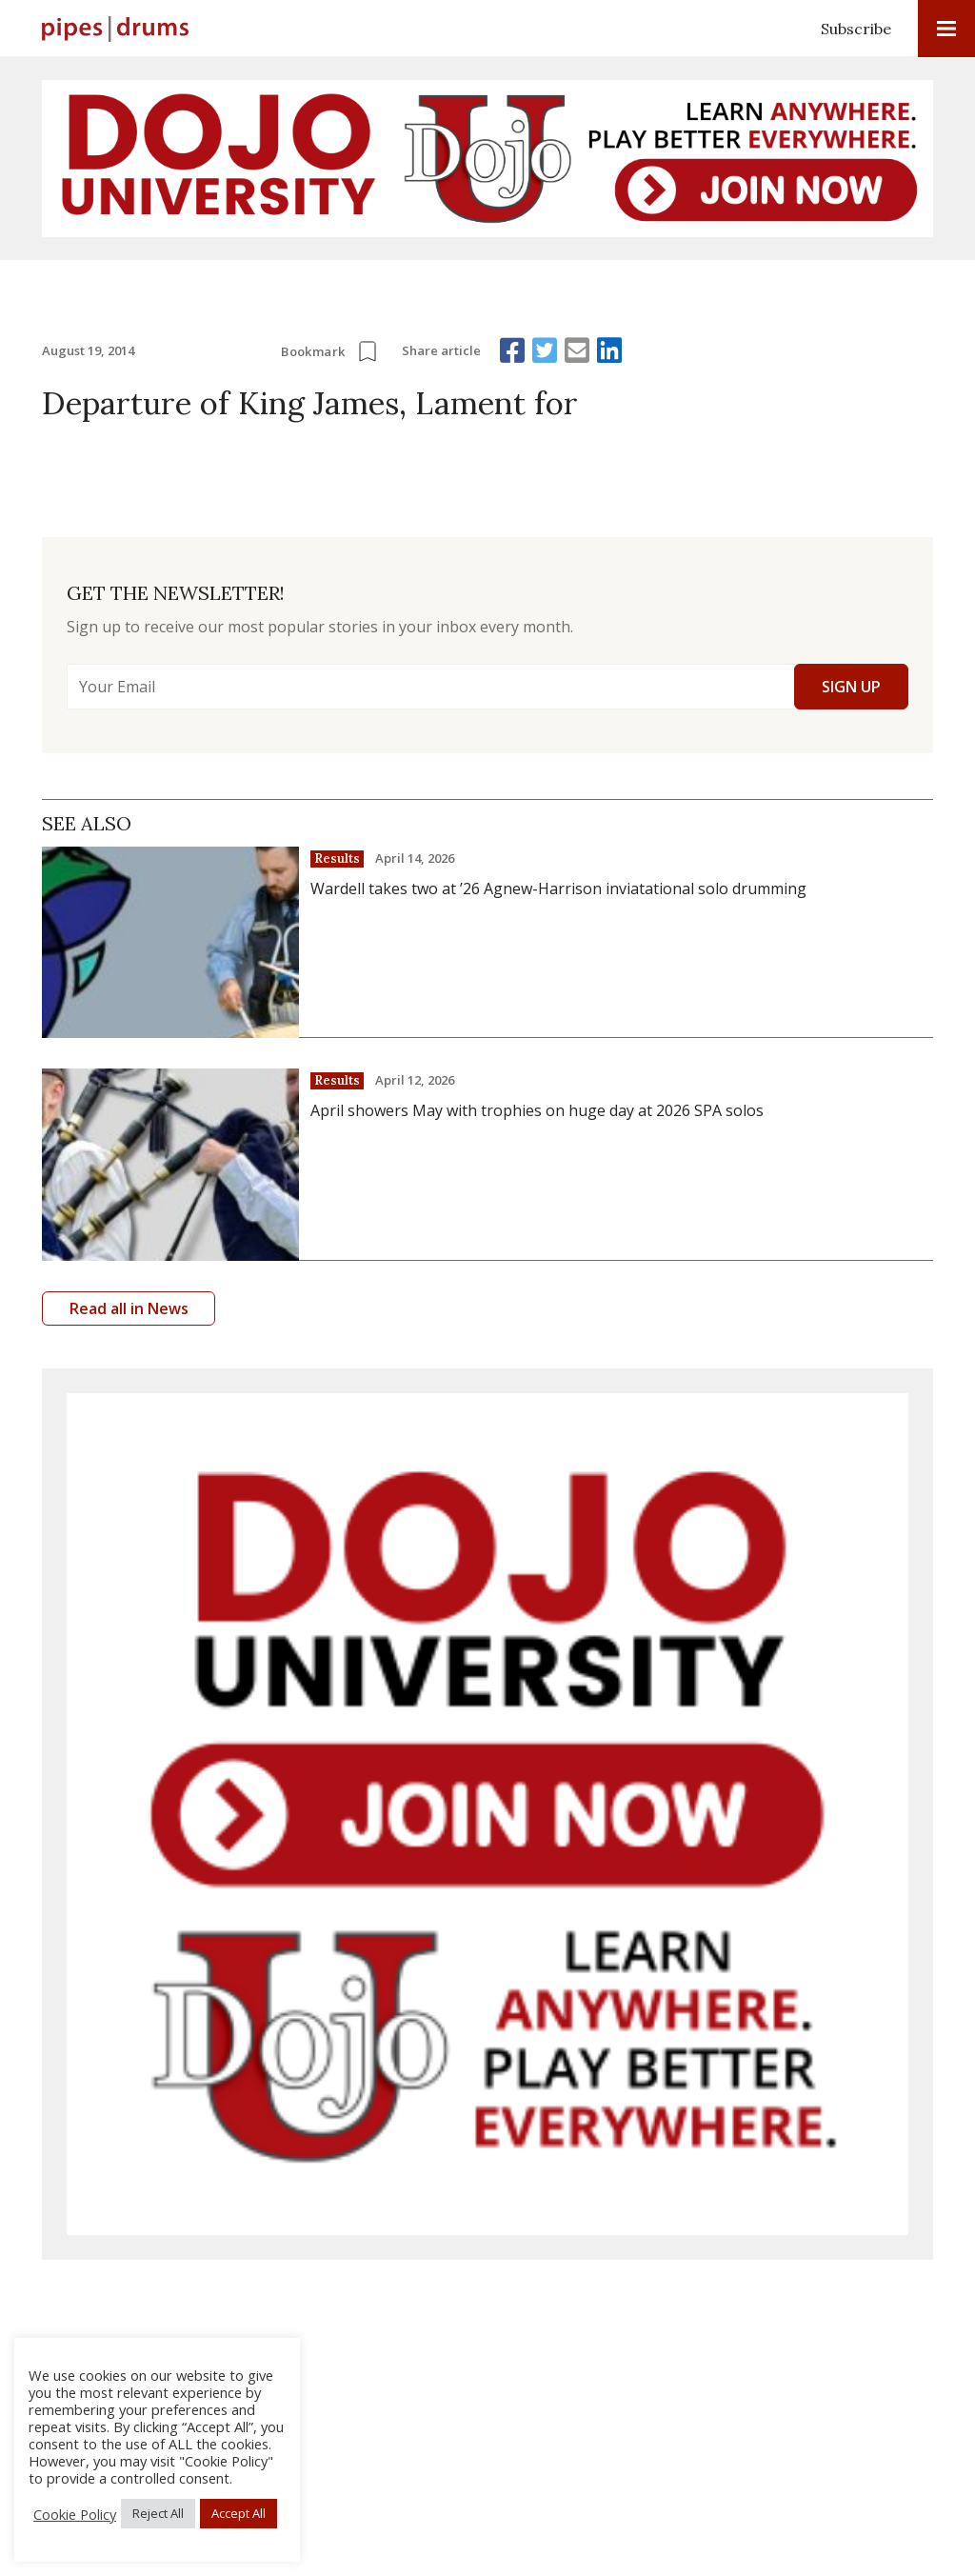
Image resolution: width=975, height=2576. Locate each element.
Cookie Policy (74, 2514)
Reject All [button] (158, 2513)
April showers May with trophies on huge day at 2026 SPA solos (537, 1110)
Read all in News (129, 1308)
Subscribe (856, 28)
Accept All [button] (238, 2513)
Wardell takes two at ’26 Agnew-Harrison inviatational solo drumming (558, 888)
